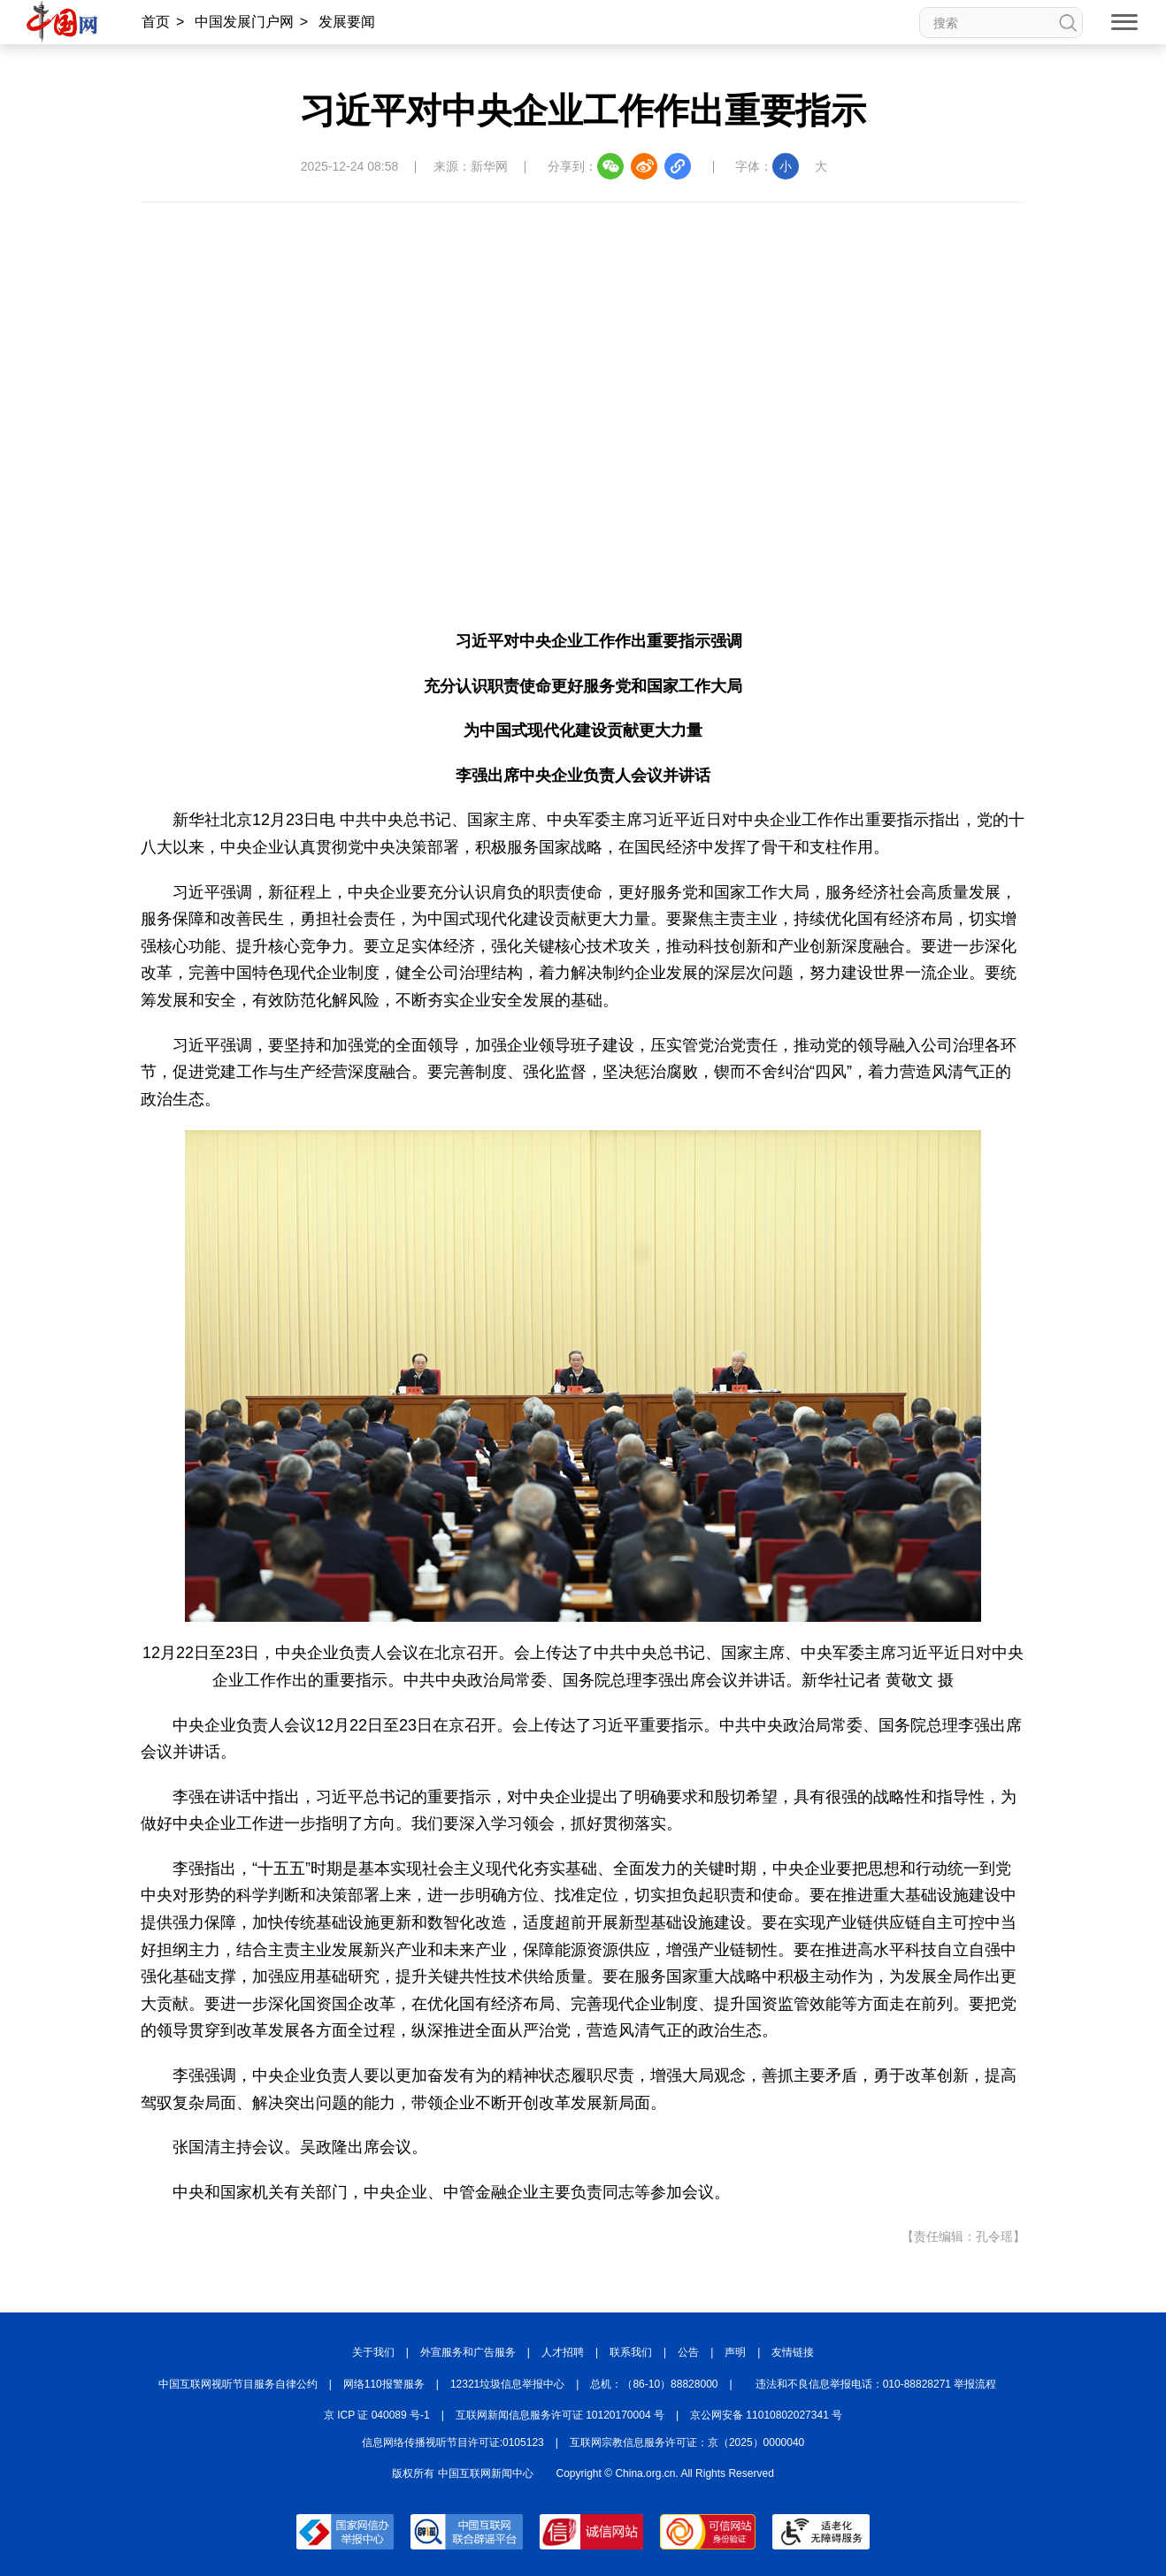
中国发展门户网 (244, 21)
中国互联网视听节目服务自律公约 (238, 2384)
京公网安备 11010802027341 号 (766, 2415)
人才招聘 (562, 2352)
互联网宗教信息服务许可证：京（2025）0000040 (687, 2442)
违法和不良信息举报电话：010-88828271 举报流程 (876, 2384)
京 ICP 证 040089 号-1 (377, 2415)
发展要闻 (346, 21)
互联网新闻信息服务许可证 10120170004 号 (560, 2415)
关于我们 (373, 2352)
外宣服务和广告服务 (468, 2352)
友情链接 (792, 2352)
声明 (735, 2352)
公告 (688, 2352)
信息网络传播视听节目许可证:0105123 (453, 2442)
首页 (156, 21)
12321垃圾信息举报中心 (507, 2384)
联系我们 (631, 2352)
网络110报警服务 (384, 2384)
